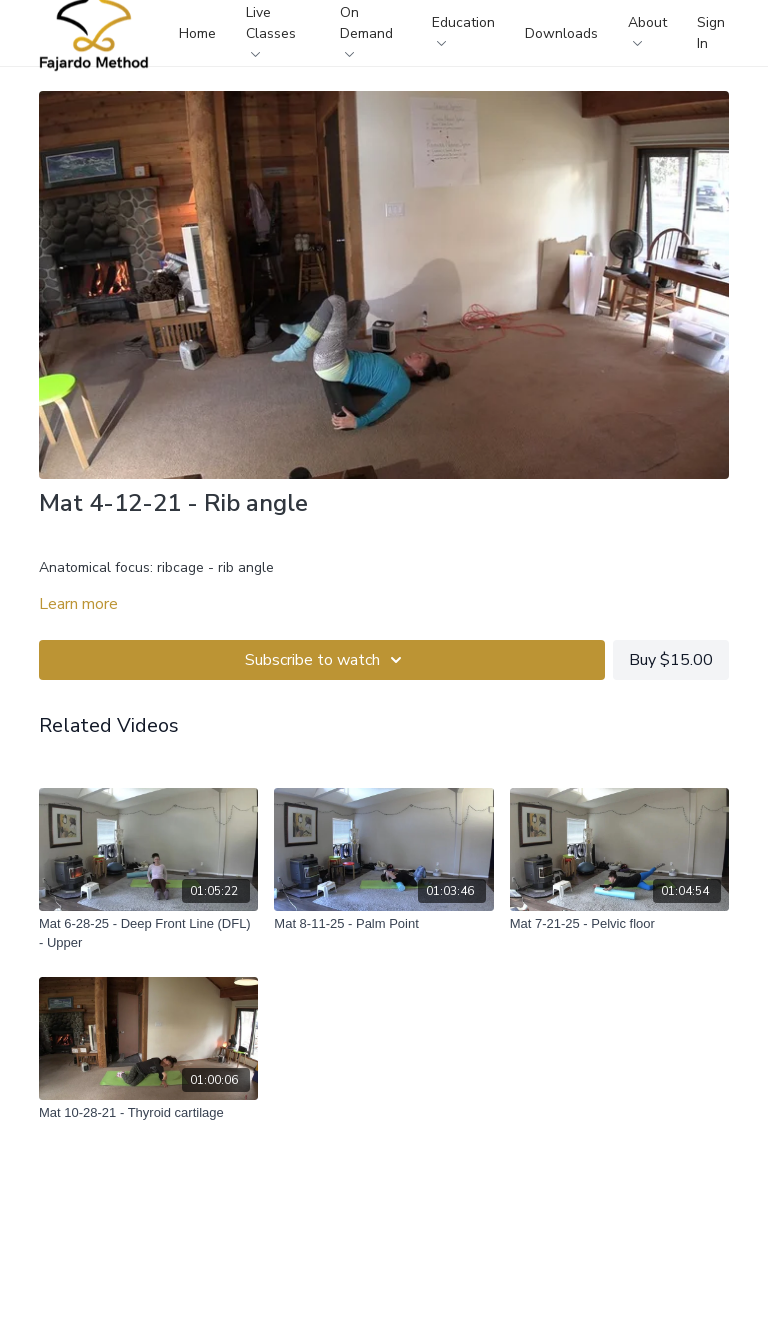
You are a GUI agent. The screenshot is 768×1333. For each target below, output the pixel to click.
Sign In (711, 33)
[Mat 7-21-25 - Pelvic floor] (619, 924)
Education (463, 29)
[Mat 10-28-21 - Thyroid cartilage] (148, 1113)
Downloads (561, 33)
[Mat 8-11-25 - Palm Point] (383, 924)
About (647, 29)
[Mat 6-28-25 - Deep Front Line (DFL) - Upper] (148, 933)
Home (197, 33)
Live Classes (271, 30)
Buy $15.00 (671, 660)
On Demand (366, 30)
